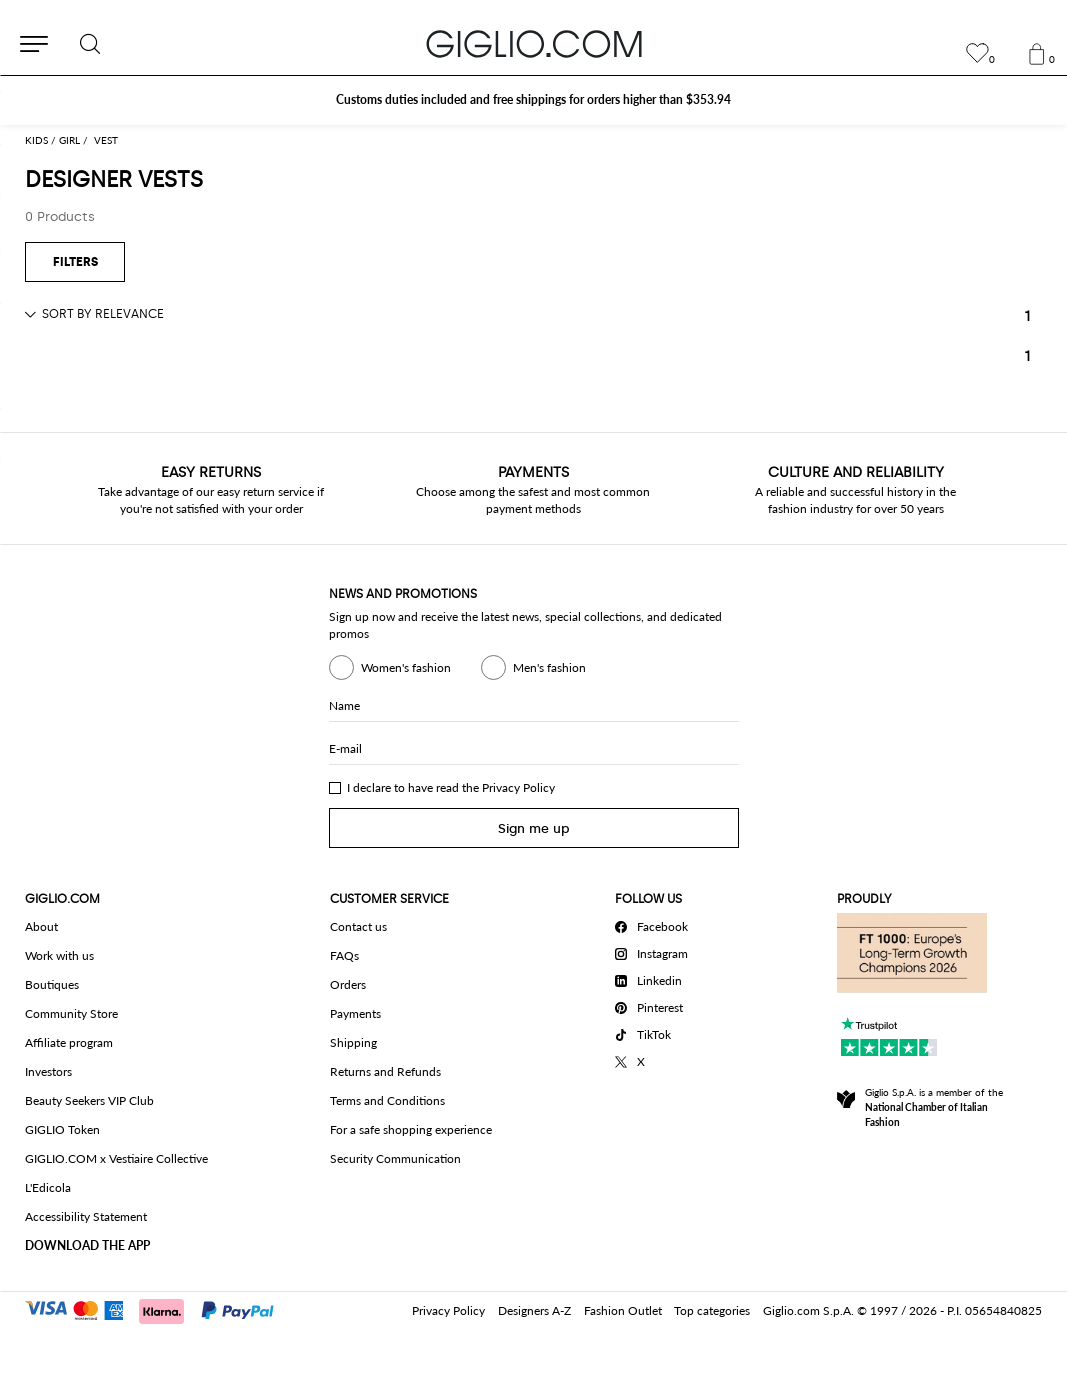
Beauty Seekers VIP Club (89, 1100)
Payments (355, 1013)
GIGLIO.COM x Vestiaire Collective (116, 1158)
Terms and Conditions (387, 1100)
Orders (348, 984)
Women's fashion (390, 667)
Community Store (71, 1013)
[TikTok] (655, 1032)
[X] (655, 1059)
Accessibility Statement (86, 1216)
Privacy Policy (518, 787)
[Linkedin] (655, 978)
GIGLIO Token (62, 1129)
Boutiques (52, 984)
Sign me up (534, 828)
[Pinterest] (655, 1005)
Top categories (712, 1310)
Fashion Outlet (623, 1310)
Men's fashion (533, 667)
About (41, 926)
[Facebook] (655, 924)
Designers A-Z (534, 1310)
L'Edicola (48, 1187)
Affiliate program (69, 1042)
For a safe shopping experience (411, 1129)
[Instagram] (655, 951)
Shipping (353, 1042)
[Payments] (158, 1309)
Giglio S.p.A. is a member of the (934, 1107)
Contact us (358, 926)
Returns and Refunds (385, 1071)
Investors (48, 1071)
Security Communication (395, 1158)
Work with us (59, 955)
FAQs (344, 955)
